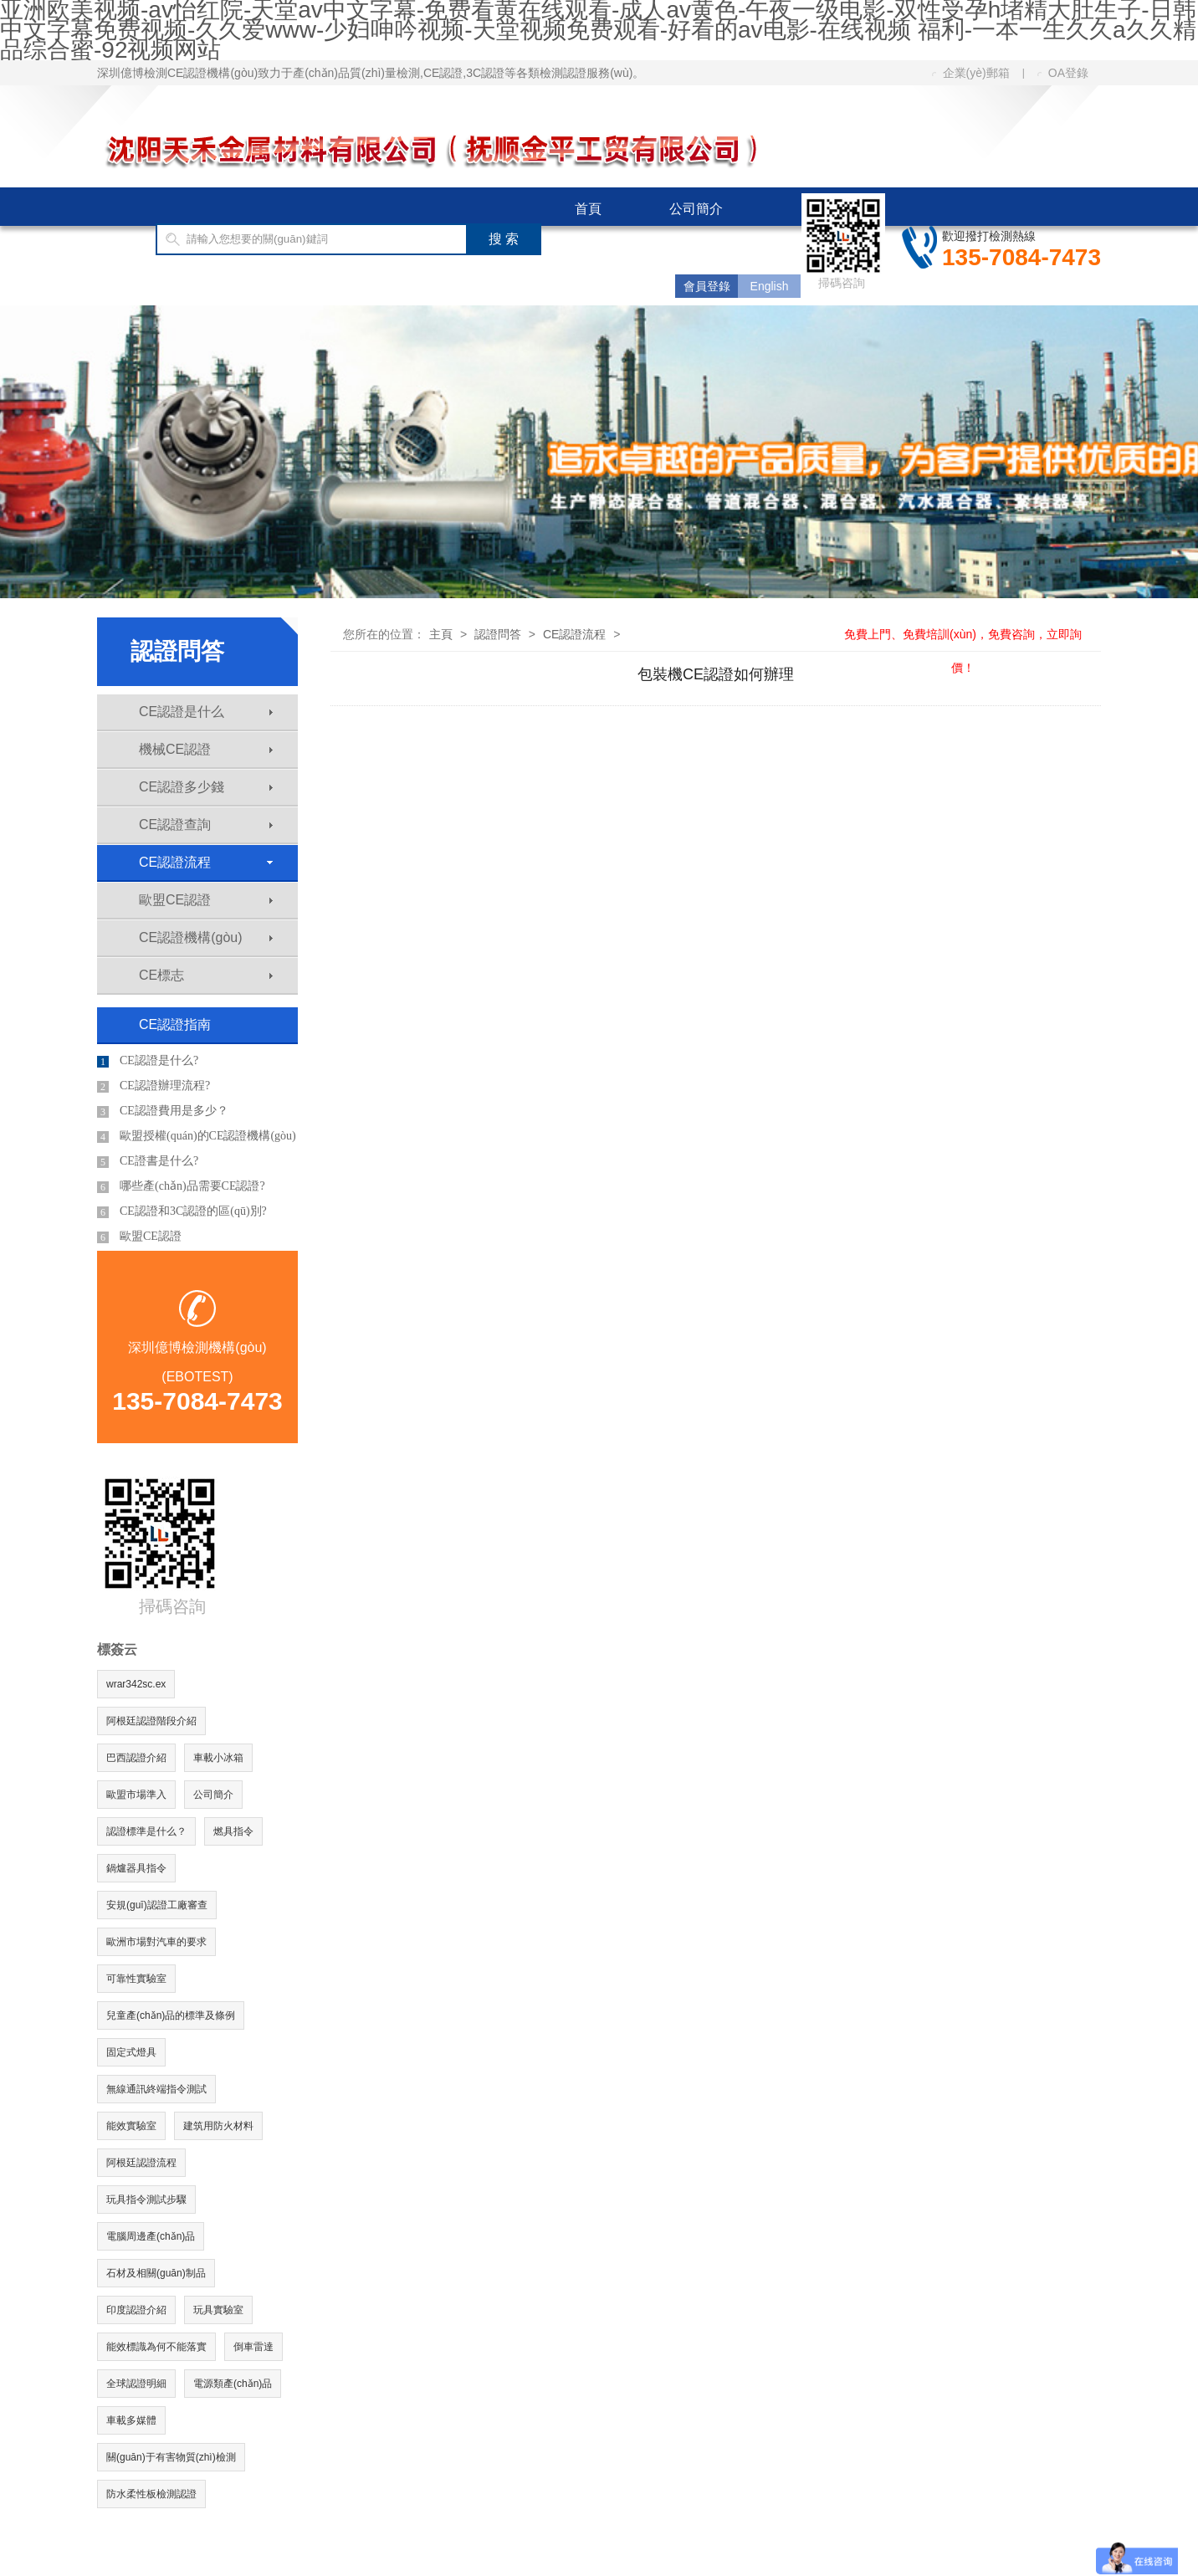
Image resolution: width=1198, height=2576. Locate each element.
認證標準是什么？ (146, 1831)
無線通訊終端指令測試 (156, 2089)
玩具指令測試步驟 (146, 2199)
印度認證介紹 (136, 2310)
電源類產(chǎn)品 (232, 2383)
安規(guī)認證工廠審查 (156, 1905)
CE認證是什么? (147, 1061)
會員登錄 (706, 286)
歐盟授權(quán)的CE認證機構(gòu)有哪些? (196, 1139)
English (769, 286)
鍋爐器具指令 (136, 1868)
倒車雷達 (253, 2347)
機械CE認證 (206, 749)
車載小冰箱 (218, 1758)
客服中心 (439, 286)
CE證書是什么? (147, 1161)
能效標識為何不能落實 (156, 2347)
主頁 (441, 634)
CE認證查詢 (206, 824)
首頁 (588, 209)
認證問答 (497, 634)
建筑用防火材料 (218, 2126)
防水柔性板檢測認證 (151, 2494)
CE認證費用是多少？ (162, 1111)
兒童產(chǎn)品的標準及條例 (170, 2015)
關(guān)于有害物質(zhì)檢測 (171, 2457)
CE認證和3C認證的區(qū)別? (182, 1211)
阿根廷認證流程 (141, 2163)
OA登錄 (1062, 72)
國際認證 (602, 247)
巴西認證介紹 (136, 1758)
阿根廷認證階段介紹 (151, 1721)
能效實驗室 (131, 2126)
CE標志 (206, 975)
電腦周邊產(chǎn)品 (150, 2236)
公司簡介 (696, 209)
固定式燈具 (131, 2052)
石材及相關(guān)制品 (156, 2273)
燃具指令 (233, 1831)
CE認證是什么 (206, 711)
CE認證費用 (308, 286)
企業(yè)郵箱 (971, 72)
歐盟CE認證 (206, 900)
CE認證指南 (167, 286)
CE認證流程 (206, 862)
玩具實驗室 (218, 2310)
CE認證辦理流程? (153, 1086)
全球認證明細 (136, 2383)
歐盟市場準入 (136, 1794)
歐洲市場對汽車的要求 (156, 1942)
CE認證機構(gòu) (206, 937)
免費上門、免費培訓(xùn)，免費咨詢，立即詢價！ (962, 634)
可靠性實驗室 (136, 1978)
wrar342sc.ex (136, 1684)
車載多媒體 (131, 2420)
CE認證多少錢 (206, 787)
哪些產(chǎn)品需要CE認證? (181, 1186)
